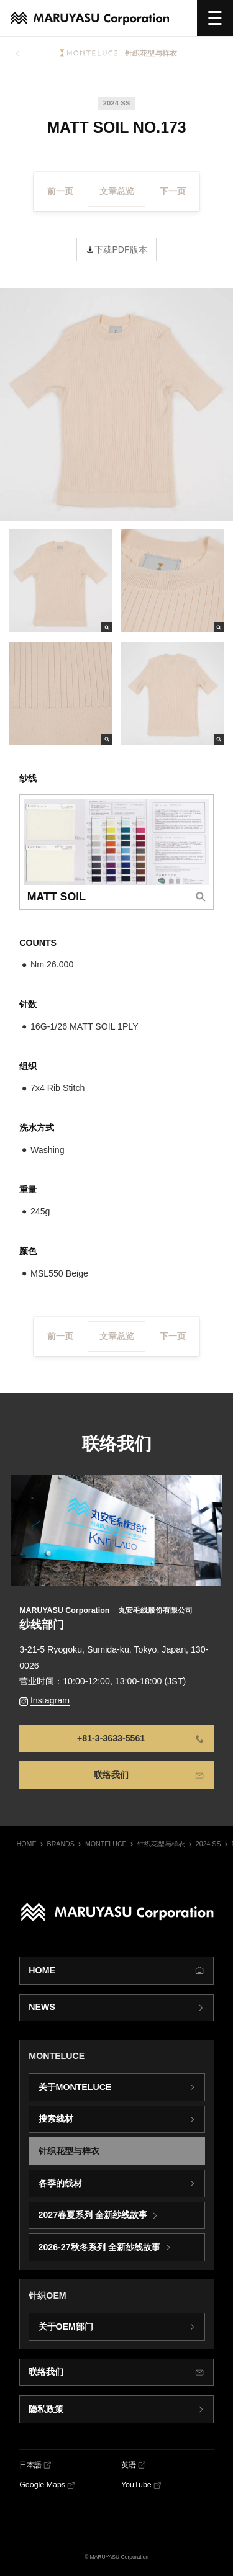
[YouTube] (141, 2485)
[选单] (215, 18)
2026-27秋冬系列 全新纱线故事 (99, 2247)
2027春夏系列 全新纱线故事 (93, 2215)
